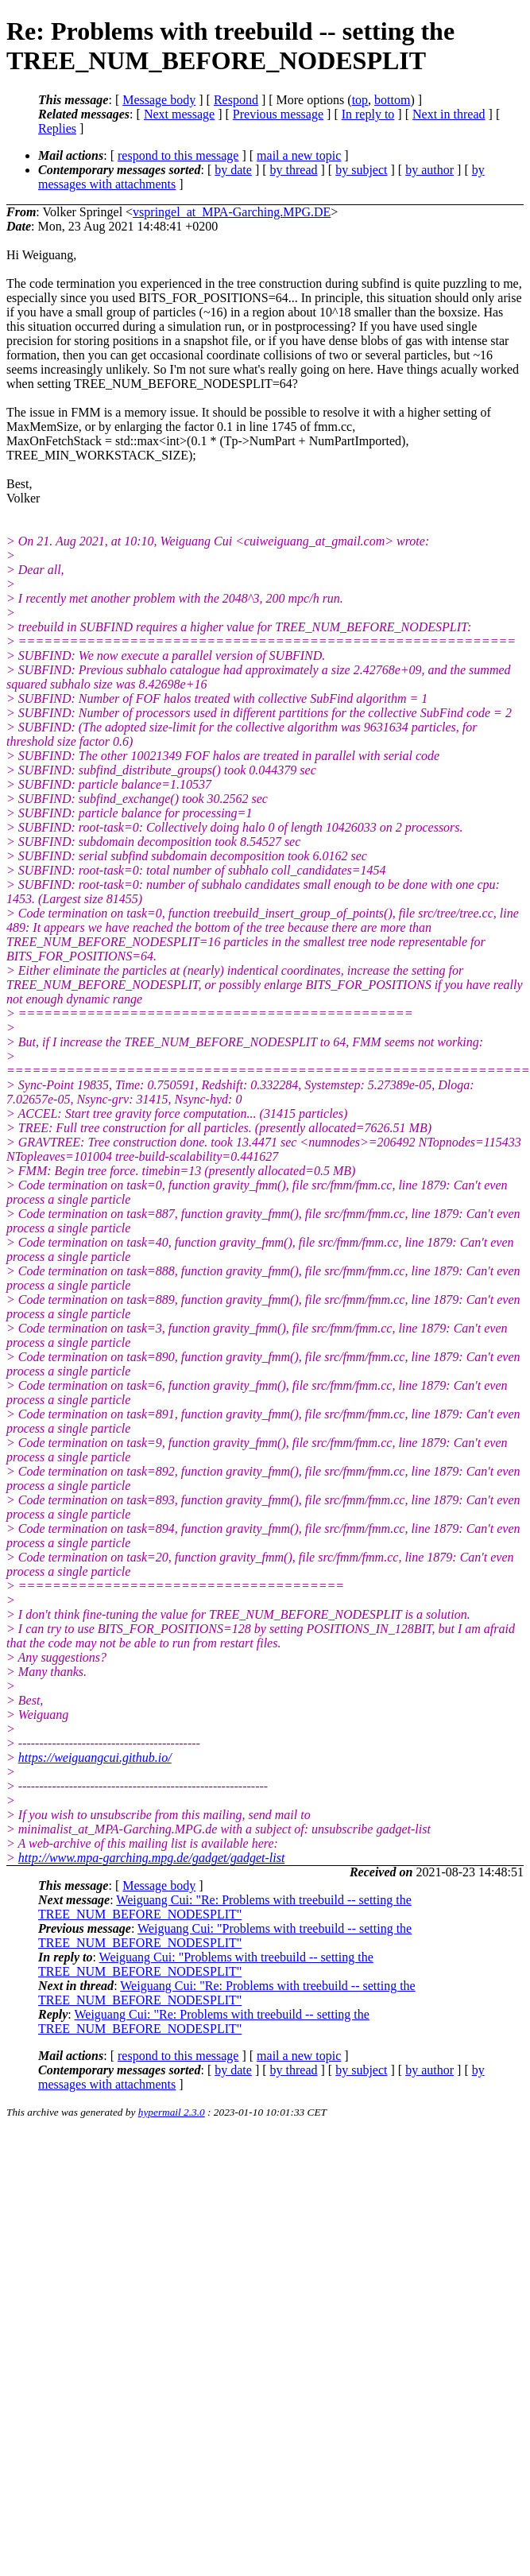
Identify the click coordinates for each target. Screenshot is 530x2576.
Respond (236, 100)
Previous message (278, 114)
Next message (179, 114)
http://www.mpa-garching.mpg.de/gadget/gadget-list (151, 1857)
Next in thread (449, 114)
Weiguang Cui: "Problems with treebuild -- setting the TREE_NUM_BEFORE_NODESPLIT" (225, 1935)
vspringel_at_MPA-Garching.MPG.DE (232, 212)
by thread (294, 170)
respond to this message (178, 155)
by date (233, 170)
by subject (361, 170)
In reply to (368, 114)
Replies (57, 128)
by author (429, 170)
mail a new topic (299, 155)
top (360, 100)
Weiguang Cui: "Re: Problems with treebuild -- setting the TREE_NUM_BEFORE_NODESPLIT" (225, 1907)
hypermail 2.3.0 (171, 2112)
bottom (392, 100)
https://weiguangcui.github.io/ (95, 1757)
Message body (158, 100)
